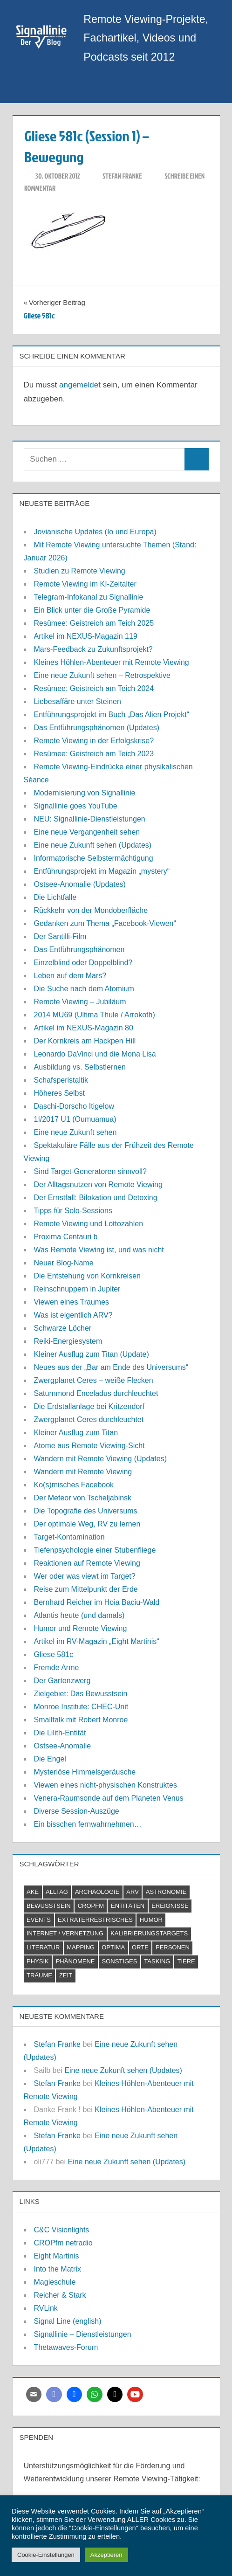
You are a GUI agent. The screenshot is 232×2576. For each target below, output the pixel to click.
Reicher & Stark (60, 2295)
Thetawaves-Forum (66, 2347)
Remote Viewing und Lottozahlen (88, 1224)
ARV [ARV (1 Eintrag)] (132, 1891)
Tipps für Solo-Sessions (73, 1211)
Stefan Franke (122, 176)
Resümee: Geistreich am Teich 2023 (94, 754)
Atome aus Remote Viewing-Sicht (89, 1446)
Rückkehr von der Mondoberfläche (91, 910)
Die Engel (50, 1759)
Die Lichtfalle (55, 897)
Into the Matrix (57, 2269)
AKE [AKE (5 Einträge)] (33, 1891)
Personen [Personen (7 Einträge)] (173, 1947)
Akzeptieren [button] (106, 2554)
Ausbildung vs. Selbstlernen (80, 1067)
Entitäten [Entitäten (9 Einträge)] (127, 1905)
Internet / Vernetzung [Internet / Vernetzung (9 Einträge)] (65, 1933)
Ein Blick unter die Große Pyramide (92, 610)
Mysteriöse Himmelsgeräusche (85, 1772)
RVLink (46, 2308)
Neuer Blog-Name (64, 1263)
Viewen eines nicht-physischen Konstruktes (105, 1785)
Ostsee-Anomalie (62, 1746)
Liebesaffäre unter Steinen (77, 701)
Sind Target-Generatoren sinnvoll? (90, 1171)
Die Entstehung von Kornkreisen (87, 1276)
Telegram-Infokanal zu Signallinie (88, 597)
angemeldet (80, 384)
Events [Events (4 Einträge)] (39, 1919)
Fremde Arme (56, 1667)
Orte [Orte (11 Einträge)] (140, 1947)
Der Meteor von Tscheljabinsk (83, 1498)
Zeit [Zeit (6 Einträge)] (65, 1975)
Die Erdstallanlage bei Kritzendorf (89, 1406)
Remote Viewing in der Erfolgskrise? (94, 741)
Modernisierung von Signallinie (85, 793)
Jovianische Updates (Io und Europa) (95, 532)
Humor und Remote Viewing (80, 1628)
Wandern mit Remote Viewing (83, 1472)
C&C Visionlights (61, 2230)
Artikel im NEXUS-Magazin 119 (85, 636)
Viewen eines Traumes (71, 1302)
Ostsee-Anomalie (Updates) (80, 884)
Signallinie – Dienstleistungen (82, 2334)
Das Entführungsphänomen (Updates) (97, 728)
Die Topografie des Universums (85, 1511)
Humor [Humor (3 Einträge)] (151, 1919)
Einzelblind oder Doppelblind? (83, 963)
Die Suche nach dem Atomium (84, 989)
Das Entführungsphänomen (79, 949)
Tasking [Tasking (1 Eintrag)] (157, 1961)
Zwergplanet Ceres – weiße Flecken (93, 1380)
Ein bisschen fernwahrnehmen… (88, 1824)
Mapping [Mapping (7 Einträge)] (81, 1947)
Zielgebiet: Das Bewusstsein (81, 1694)
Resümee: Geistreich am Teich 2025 (94, 623)
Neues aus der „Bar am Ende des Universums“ (111, 1367)
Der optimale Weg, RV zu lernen (87, 1524)
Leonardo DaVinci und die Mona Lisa (95, 1054)
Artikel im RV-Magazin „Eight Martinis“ (96, 1641)
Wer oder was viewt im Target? (85, 1576)
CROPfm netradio (63, 2243)
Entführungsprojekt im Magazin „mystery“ (102, 871)
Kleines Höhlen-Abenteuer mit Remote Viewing (111, 662)
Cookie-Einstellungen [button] (46, 2554)
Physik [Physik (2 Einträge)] (38, 1961)
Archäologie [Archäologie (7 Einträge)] (97, 1891)
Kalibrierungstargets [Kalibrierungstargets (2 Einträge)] (149, 1933)
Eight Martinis (56, 2256)
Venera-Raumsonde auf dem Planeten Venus (109, 1798)
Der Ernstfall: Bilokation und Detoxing (95, 1198)
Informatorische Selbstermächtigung (93, 858)
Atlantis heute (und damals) (79, 1615)
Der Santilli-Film (60, 936)
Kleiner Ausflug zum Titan (76, 1432)
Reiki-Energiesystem (68, 1341)
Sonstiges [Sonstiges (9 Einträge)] (119, 1961)
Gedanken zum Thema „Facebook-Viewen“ (105, 923)
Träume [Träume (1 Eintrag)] (39, 1975)
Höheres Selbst (59, 1093)
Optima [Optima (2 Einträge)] (113, 1947)
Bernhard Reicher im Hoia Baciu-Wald (97, 1602)
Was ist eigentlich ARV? (73, 1315)
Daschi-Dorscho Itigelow (74, 1106)
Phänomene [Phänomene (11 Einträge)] (75, 1961)
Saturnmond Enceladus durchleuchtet (96, 1393)
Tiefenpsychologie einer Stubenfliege (95, 1550)
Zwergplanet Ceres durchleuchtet (89, 1419)
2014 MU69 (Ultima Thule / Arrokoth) (94, 1015)
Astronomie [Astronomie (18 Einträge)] (166, 1891)
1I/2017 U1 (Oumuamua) (75, 1119)
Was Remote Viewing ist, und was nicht (99, 1250)
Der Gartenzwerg (62, 1681)
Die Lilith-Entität (60, 1733)
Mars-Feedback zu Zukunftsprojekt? (93, 649)
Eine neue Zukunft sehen (75, 1132)
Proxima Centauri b (66, 1237)
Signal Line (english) (68, 2321)
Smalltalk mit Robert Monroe (81, 1720)
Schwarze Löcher (63, 1328)
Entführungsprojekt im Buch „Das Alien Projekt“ (111, 714)
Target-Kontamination (69, 1537)
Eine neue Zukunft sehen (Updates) (93, 845)
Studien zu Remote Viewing (79, 571)
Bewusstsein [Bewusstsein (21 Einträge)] (49, 1905)
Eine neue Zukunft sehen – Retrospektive (102, 675)
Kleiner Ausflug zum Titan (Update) (91, 1354)
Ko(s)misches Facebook (74, 1485)
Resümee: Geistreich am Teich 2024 (94, 688)
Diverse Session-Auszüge (76, 1811)
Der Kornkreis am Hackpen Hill (85, 1041)
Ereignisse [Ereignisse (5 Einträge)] (169, 1905)
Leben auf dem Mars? (70, 976)
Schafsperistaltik (61, 1080)
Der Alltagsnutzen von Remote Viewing (98, 1184)
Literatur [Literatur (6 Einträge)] (43, 1947)
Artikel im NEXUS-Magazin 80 (83, 1028)
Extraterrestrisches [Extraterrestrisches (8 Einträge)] (95, 1919)
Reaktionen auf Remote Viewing (87, 1563)
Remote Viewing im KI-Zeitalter (85, 584)
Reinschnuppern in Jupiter (77, 1289)
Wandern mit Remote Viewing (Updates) (100, 1459)
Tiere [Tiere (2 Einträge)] (186, 1961)
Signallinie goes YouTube (75, 806)
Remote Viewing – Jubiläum (80, 1002)
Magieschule (55, 2282)
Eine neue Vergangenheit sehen (87, 832)
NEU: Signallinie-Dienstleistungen (89, 819)
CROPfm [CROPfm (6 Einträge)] (91, 1905)
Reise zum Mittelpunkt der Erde (86, 1589)
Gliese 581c (54, 1654)
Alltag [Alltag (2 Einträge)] (57, 1891)
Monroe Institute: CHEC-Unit (81, 1707)
